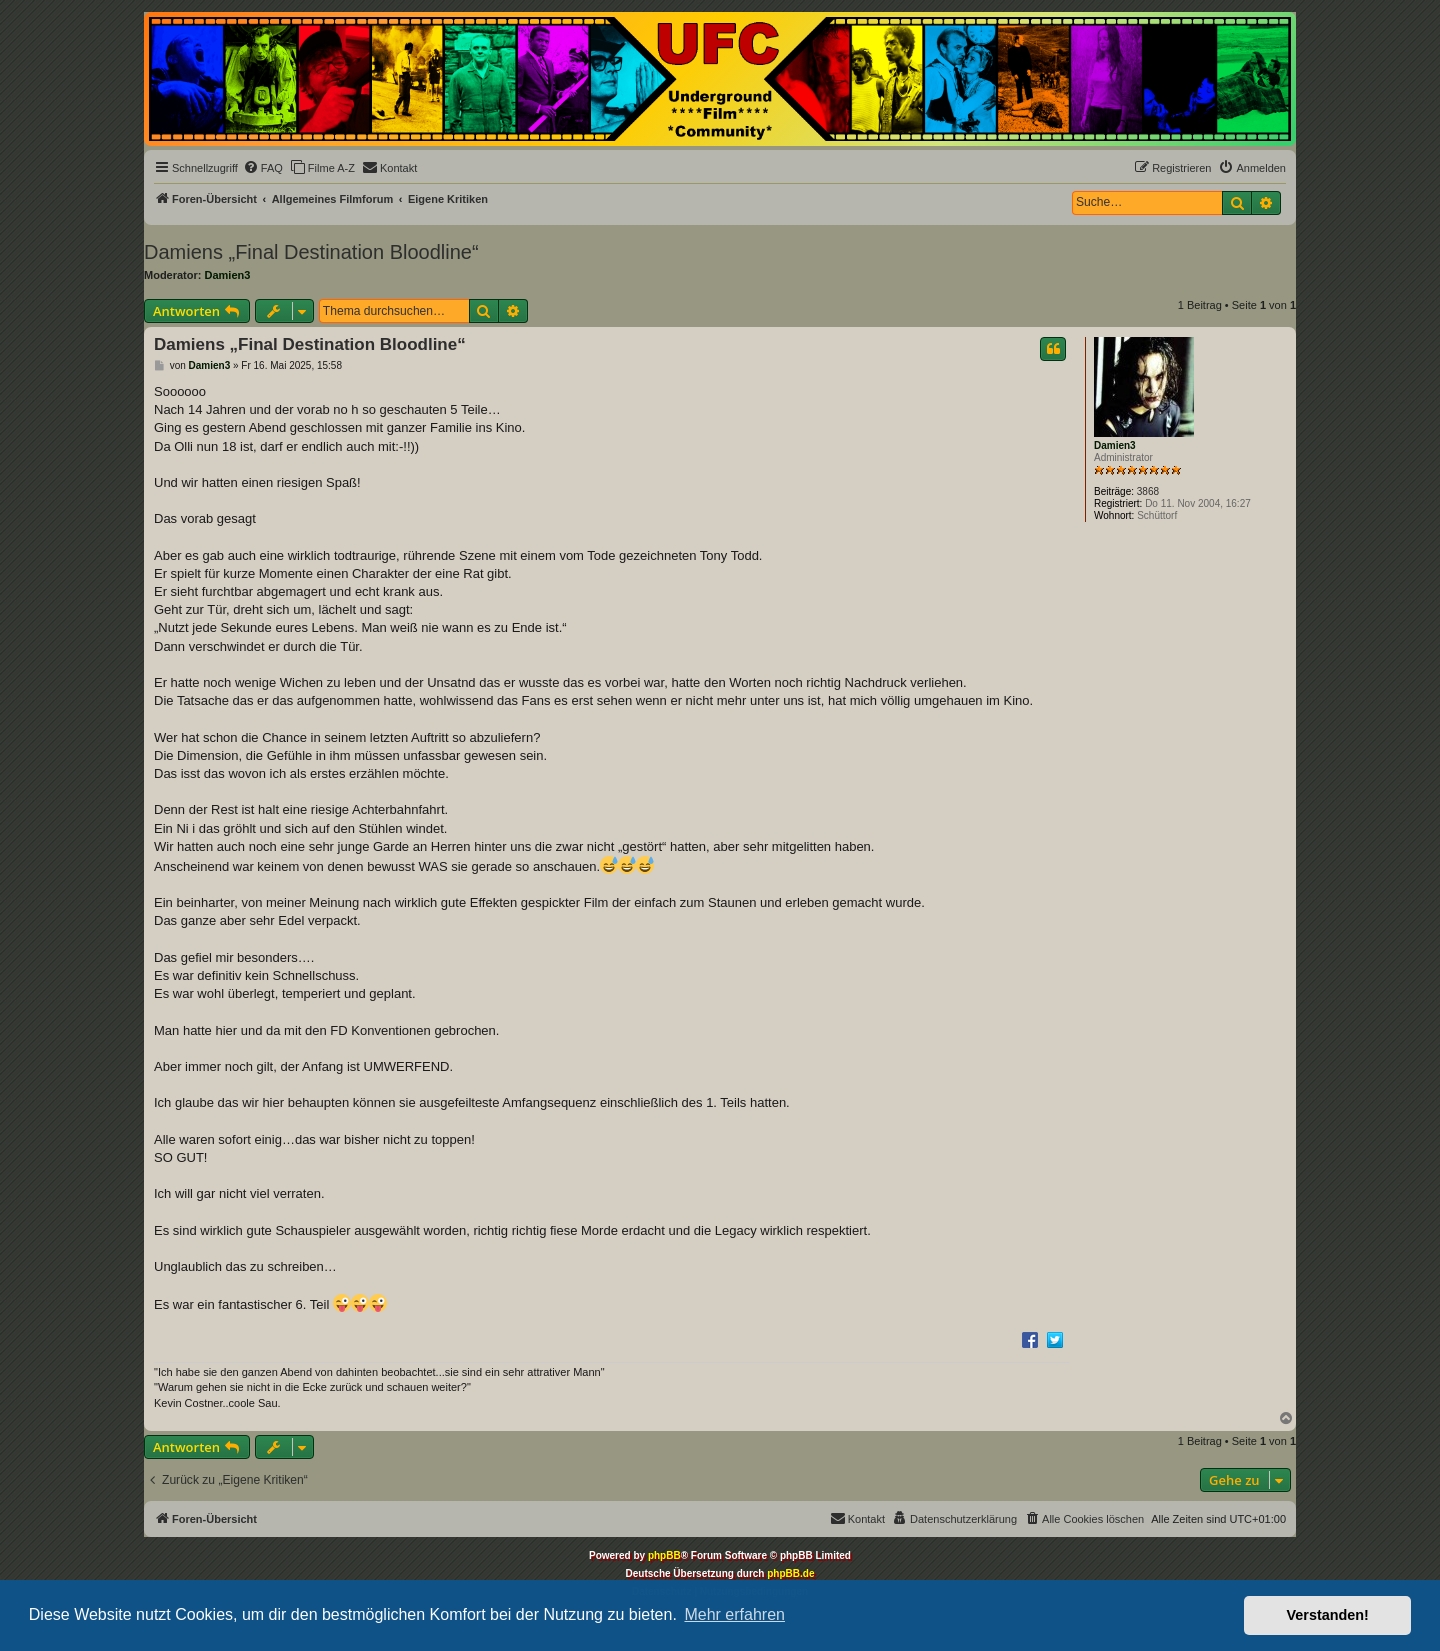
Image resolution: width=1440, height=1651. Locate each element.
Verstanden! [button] (1328, 1615)
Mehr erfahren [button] (734, 1614)
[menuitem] (263, 168)
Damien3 (228, 275)
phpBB (664, 1555)
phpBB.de (790, 1573)
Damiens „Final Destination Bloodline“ (311, 252)
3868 (1148, 491)
